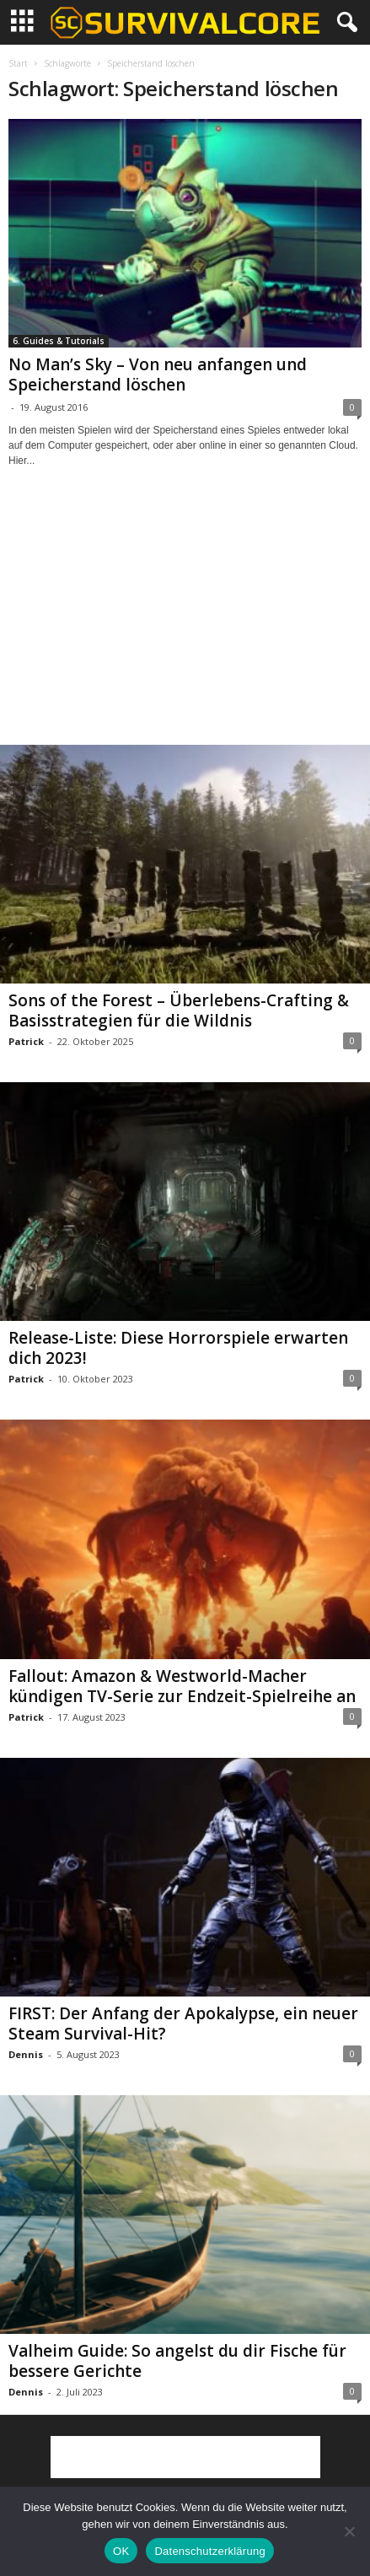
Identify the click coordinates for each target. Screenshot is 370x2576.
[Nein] (349, 2531)
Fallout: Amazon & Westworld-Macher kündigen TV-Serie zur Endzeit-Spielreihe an (182, 1686)
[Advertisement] (185, 621)
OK (121, 2551)
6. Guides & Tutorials (59, 341)
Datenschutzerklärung (209, 2551)
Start (18, 63)
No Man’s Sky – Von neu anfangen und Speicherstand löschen (157, 374)
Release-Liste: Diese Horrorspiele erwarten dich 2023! (178, 1348)
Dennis (25, 2054)
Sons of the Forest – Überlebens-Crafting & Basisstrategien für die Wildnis (178, 1010)
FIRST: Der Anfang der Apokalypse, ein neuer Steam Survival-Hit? (183, 2023)
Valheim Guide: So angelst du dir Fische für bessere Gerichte (177, 2361)
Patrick (26, 1041)
